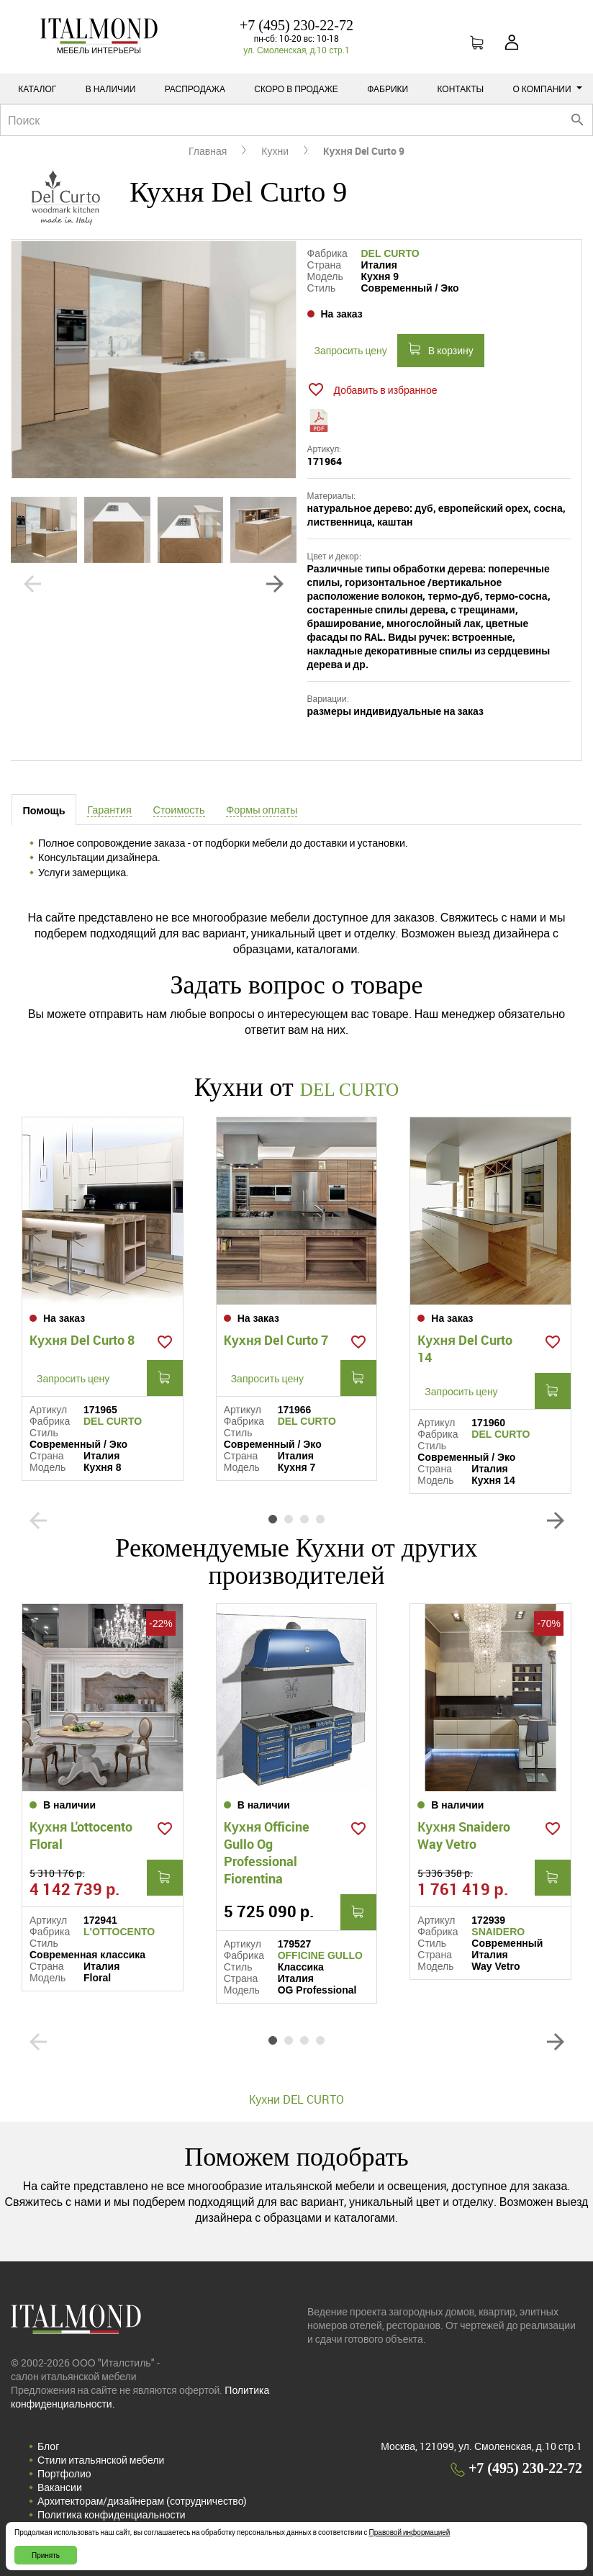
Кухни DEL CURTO (296, 2098)
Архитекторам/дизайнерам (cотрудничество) (142, 2499)
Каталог (37, 88)
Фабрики (387, 88)
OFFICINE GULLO (320, 1954)
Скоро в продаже (296, 88)
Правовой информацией (410, 2532)
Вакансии (59, 2485)
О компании (547, 88)
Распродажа (195, 88)
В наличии (111, 88)
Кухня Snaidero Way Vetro (463, 1833)
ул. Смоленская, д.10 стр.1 (296, 49)
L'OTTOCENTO (119, 1930)
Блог (48, 2444)
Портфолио (64, 2472)
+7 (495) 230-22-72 (296, 25)
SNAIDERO (498, 1930)
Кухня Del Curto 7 (276, 1338)
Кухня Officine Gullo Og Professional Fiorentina (267, 1851)
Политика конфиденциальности (111, 2513)
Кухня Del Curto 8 (82, 1338)
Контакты (460, 88)
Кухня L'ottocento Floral (81, 1833)
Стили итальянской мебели (100, 2458)
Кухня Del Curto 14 (464, 1347)
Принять (46, 2555)
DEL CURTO (390, 253)
